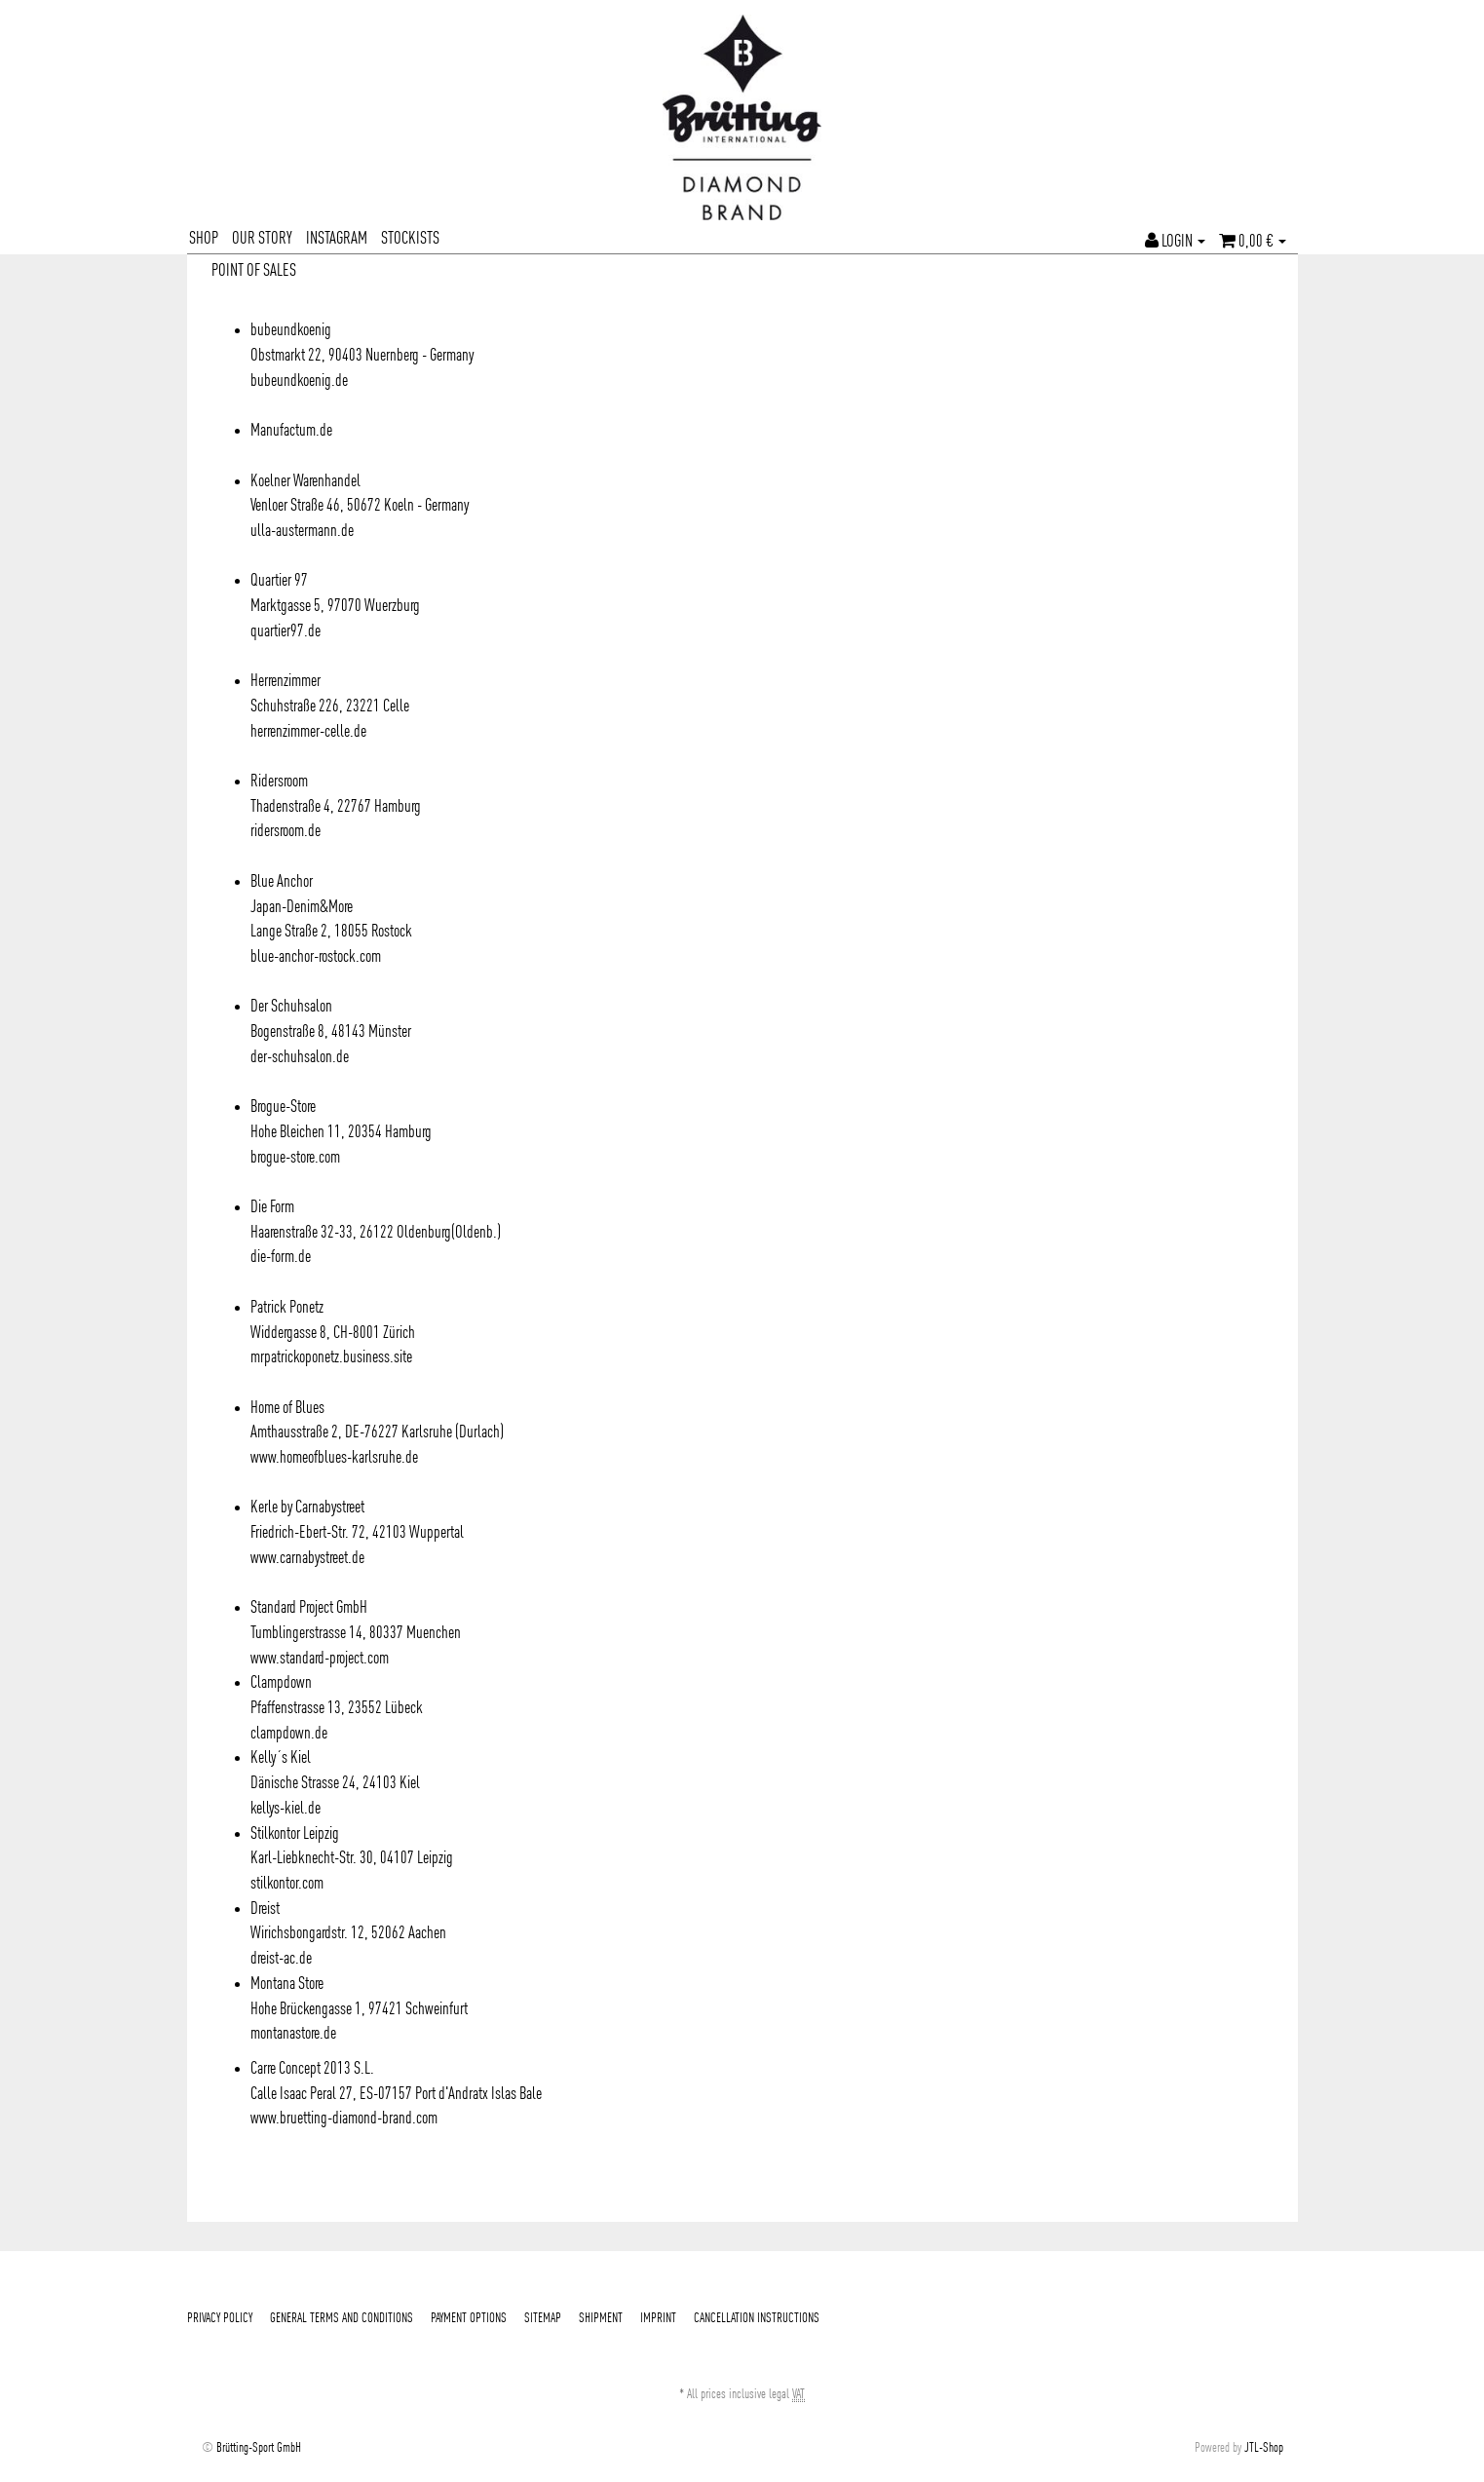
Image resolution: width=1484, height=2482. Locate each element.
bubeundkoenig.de (299, 381)
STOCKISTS (410, 239)
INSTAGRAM (336, 239)
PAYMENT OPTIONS (469, 2318)
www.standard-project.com (319, 1658)
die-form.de (280, 1257)
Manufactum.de (291, 430)
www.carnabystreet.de (307, 1558)
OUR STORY (262, 239)
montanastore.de (293, 2034)
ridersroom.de (285, 831)
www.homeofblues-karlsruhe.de (334, 1458)
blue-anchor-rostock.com (315, 957)
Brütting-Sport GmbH (258, 2448)
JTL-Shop (1263, 2448)
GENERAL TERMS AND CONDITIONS (341, 2318)
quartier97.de (285, 631)
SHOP (203, 239)
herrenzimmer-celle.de (308, 732)
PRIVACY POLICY (219, 2318)
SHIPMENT (601, 2318)
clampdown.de (288, 1733)
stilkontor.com (286, 1883)
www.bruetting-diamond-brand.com (344, 2118)
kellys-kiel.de (285, 1808)
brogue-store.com (295, 1157)
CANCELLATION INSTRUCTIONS (756, 2318)
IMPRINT (658, 2318)
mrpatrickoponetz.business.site (331, 1357)
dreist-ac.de (281, 1958)
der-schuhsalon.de (299, 1057)
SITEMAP (542, 2318)
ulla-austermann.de (302, 531)
